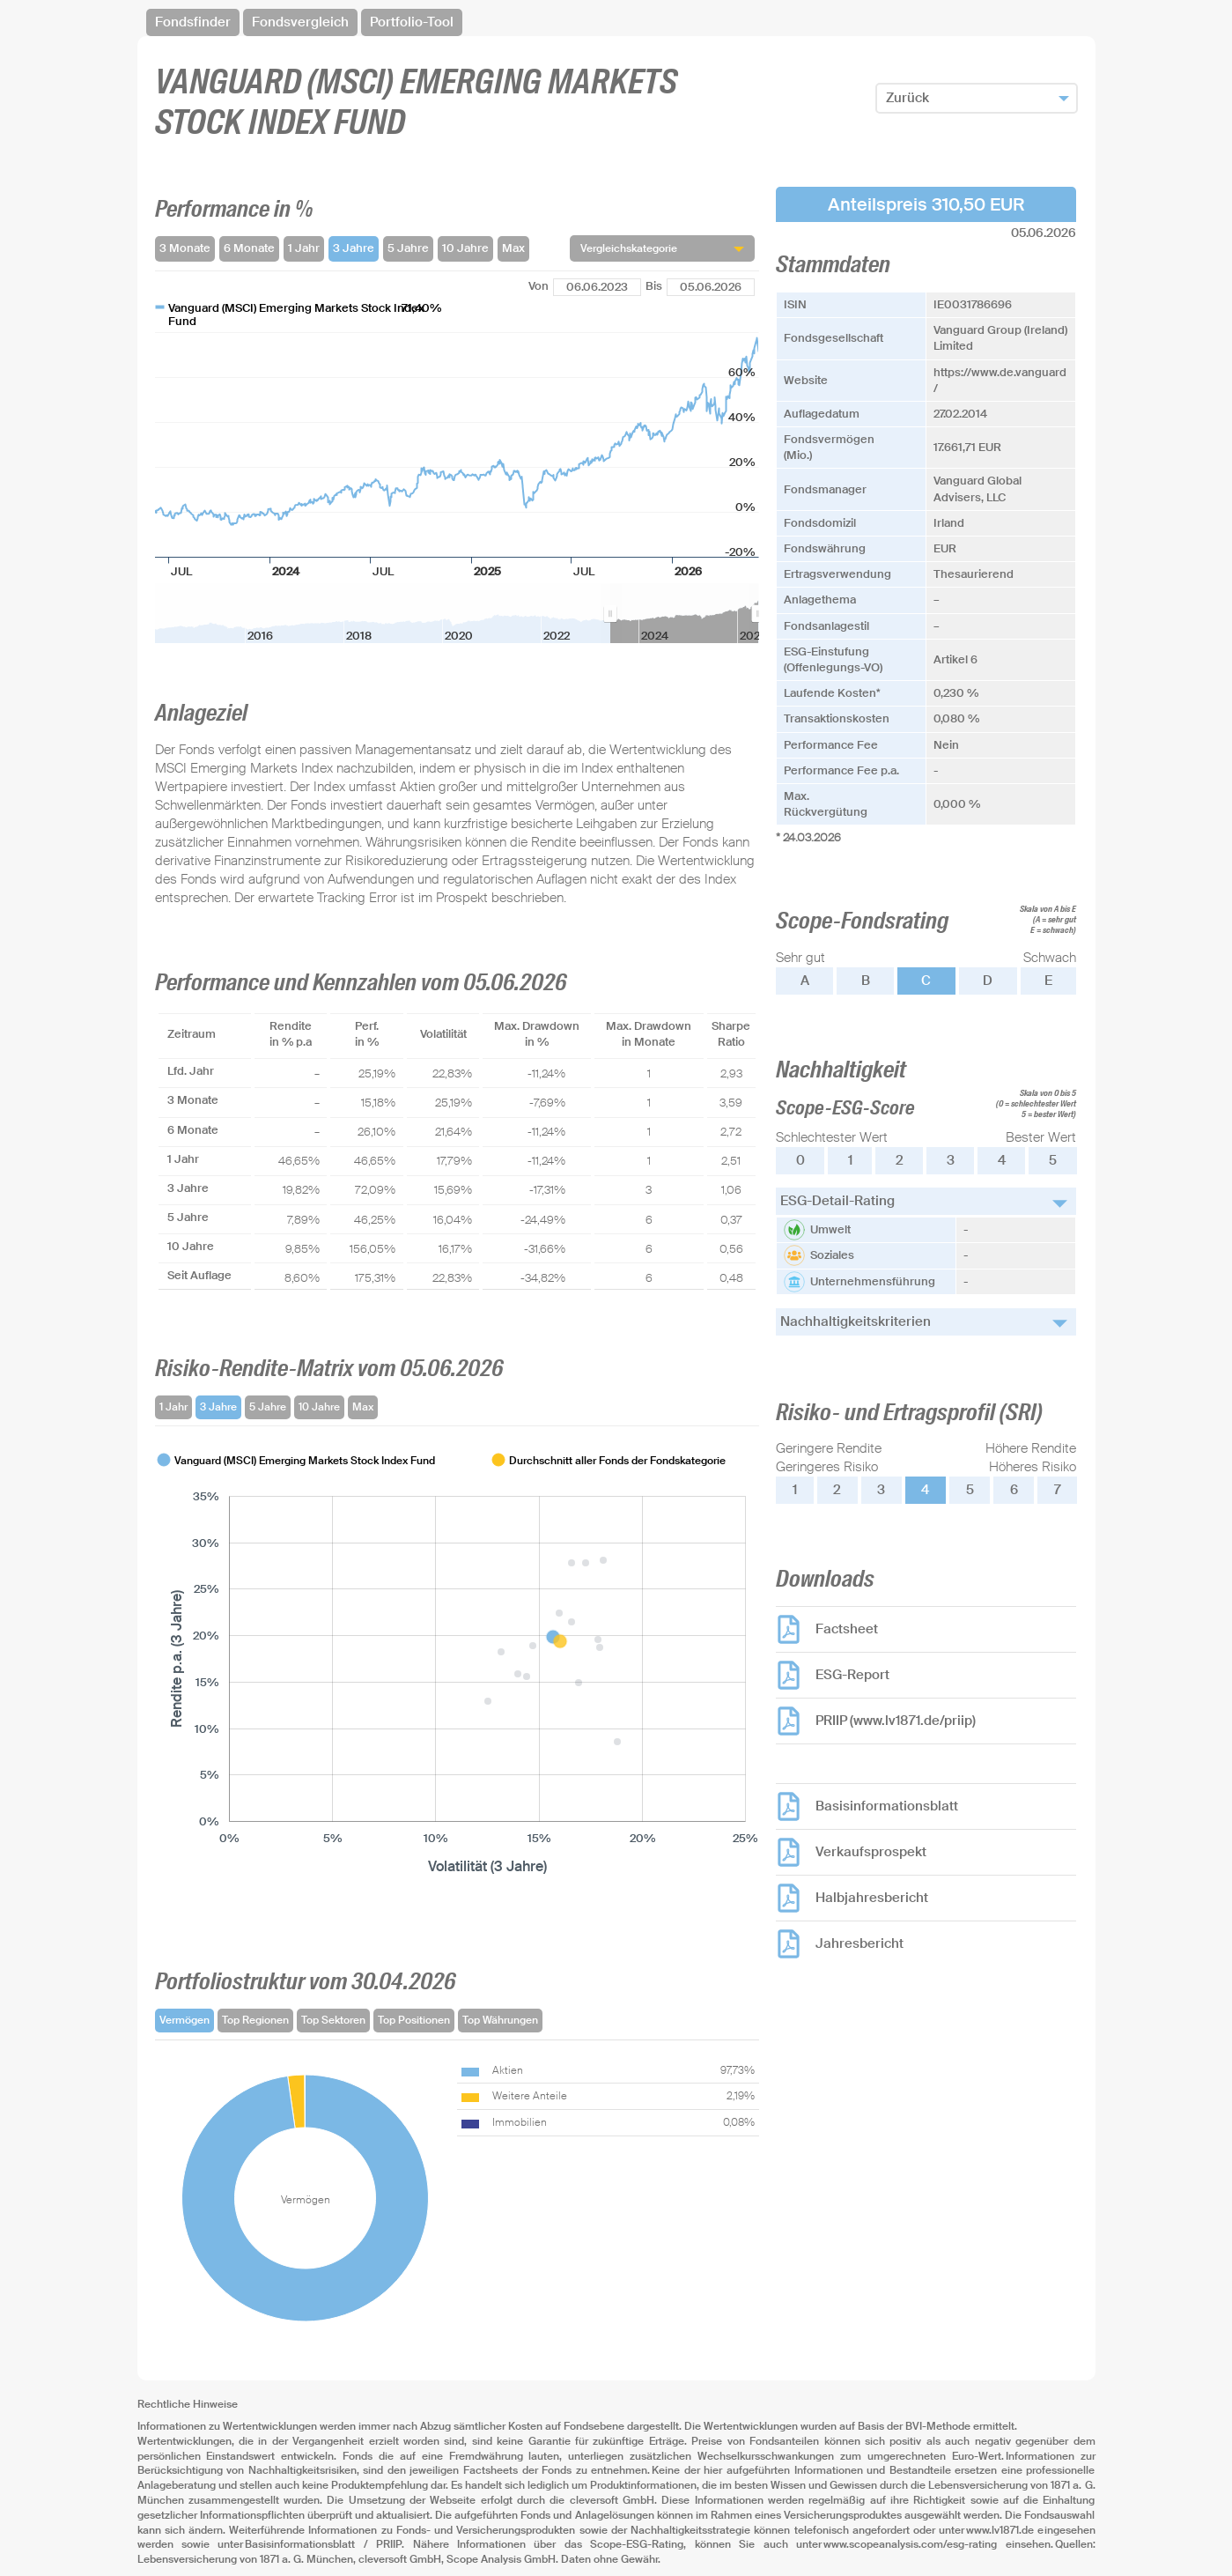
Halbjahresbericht (871, 1897)
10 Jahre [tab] (319, 1407)
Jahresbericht (859, 1943)
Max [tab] (362, 1407)
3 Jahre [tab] (218, 1407)
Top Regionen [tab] (255, 2020)
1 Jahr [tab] (173, 1407)
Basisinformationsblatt (886, 1806)
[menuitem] (684, 613)
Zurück (907, 98)
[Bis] (711, 287)
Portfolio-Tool (412, 22)
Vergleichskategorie (628, 248)
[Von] (597, 287)
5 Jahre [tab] (267, 1407)
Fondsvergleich (300, 22)
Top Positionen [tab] (414, 2020)
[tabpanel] (457, 1664)
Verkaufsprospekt (870, 1852)
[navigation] (616, 22)
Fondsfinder (193, 22)
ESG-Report (852, 1675)
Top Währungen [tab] (500, 2020)
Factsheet (846, 1629)
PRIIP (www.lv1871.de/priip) (895, 1720)
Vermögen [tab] (184, 2020)
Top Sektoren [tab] (333, 2020)
